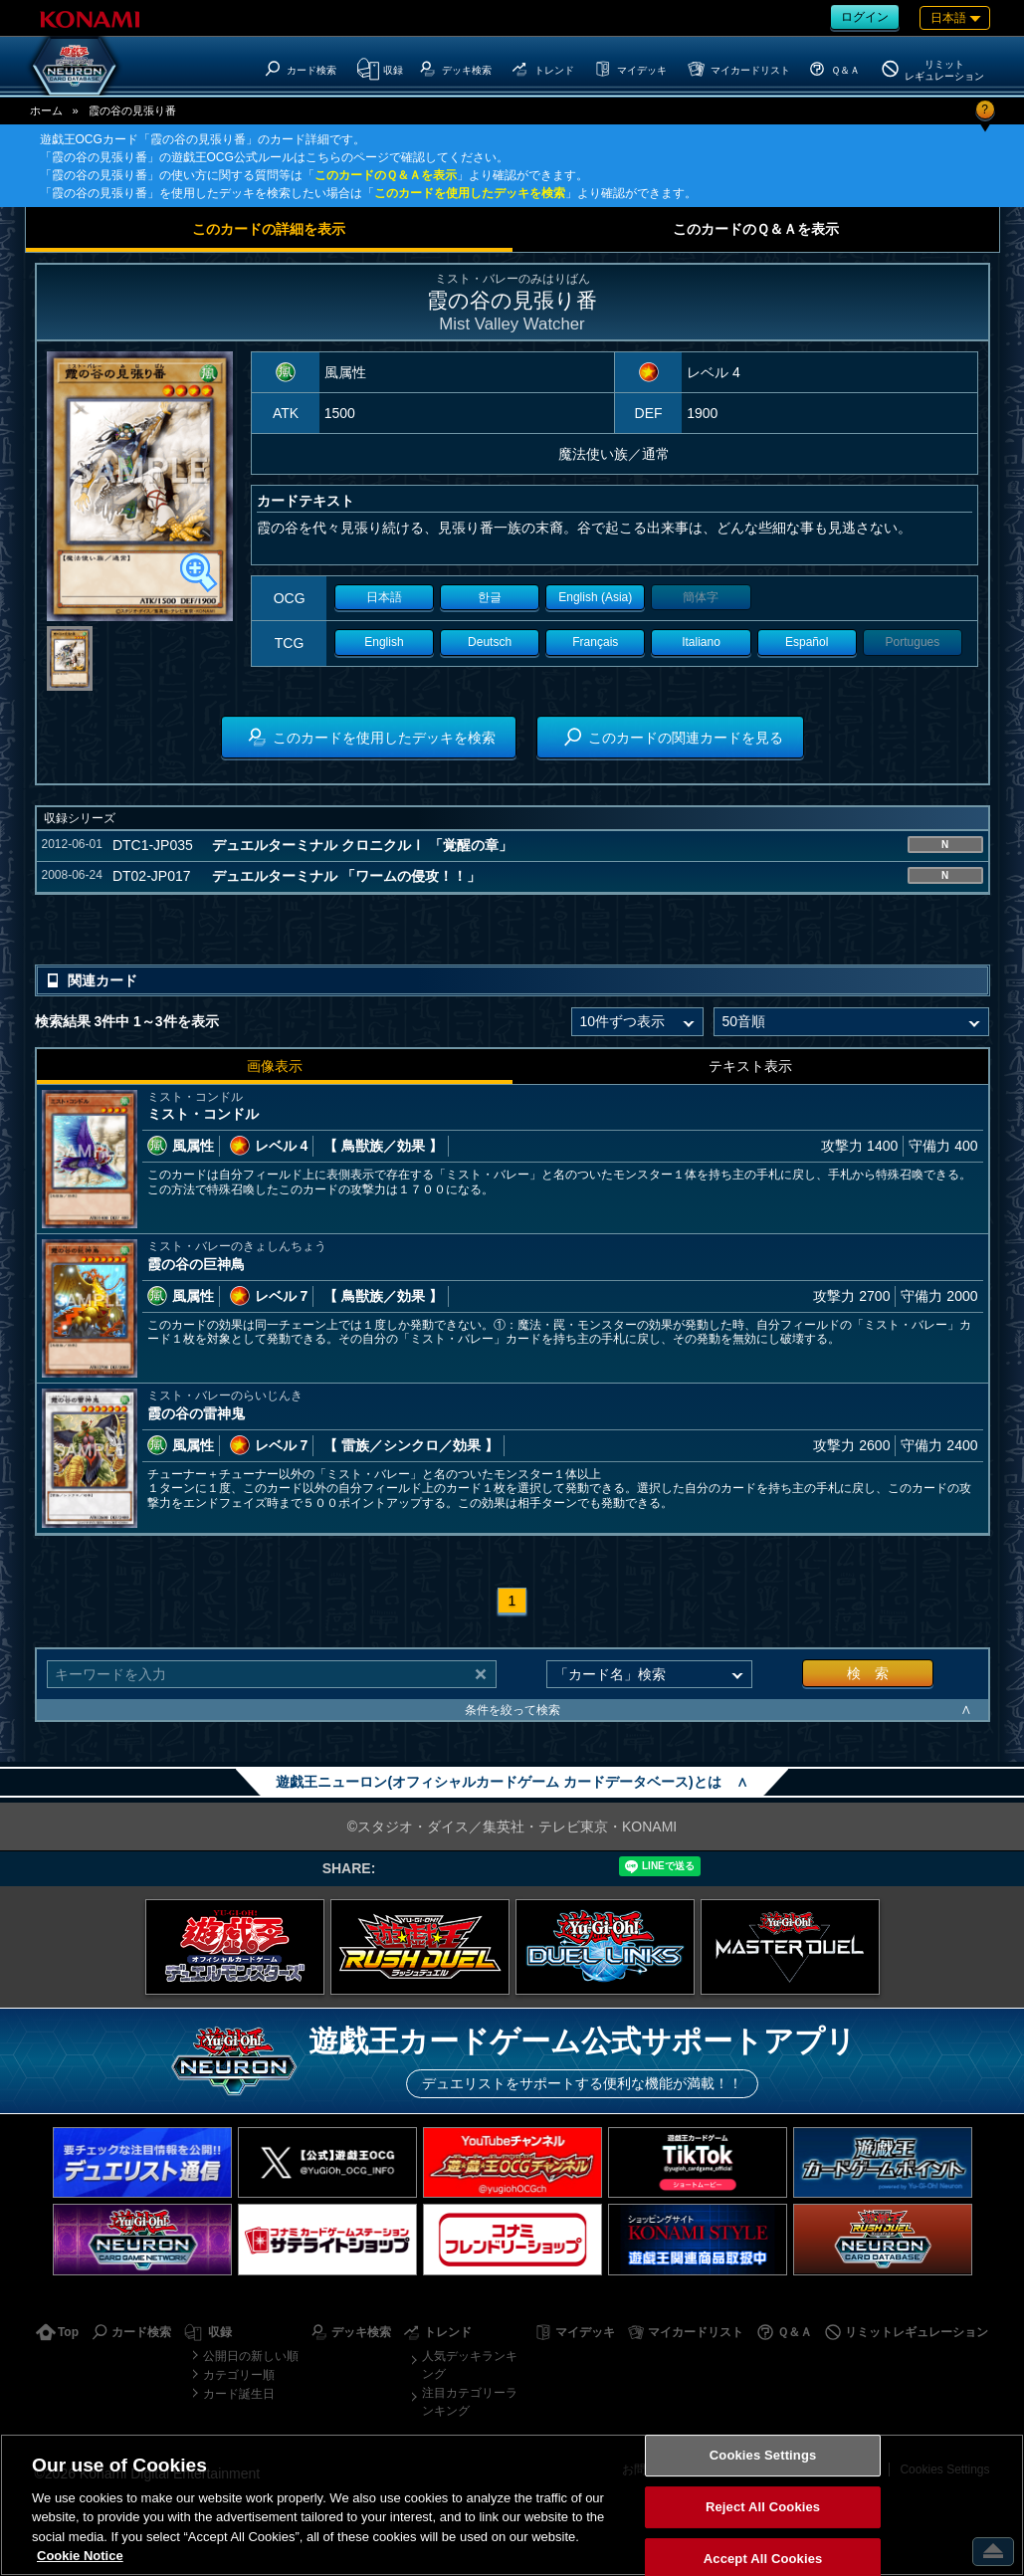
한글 (490, 597)
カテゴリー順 (239, 2375)
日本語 (384, 597)
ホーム (46, 110)
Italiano (701, 642)
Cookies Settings (763, 2456)
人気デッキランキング (469, 2365)
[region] (512, 2505)
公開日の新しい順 (251, 2356)
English (383, 642)
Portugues (913, 642)
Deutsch (490, 642)
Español (806, 642)
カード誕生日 (239, 2394)
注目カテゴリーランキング (469, 2402)
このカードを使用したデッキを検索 (469, 193)
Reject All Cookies (763, 2506)
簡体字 (700, 597)
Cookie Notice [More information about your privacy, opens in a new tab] (80, 2555)
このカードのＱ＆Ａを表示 (385, 175)
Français (595, 642)
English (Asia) (595, 597)
